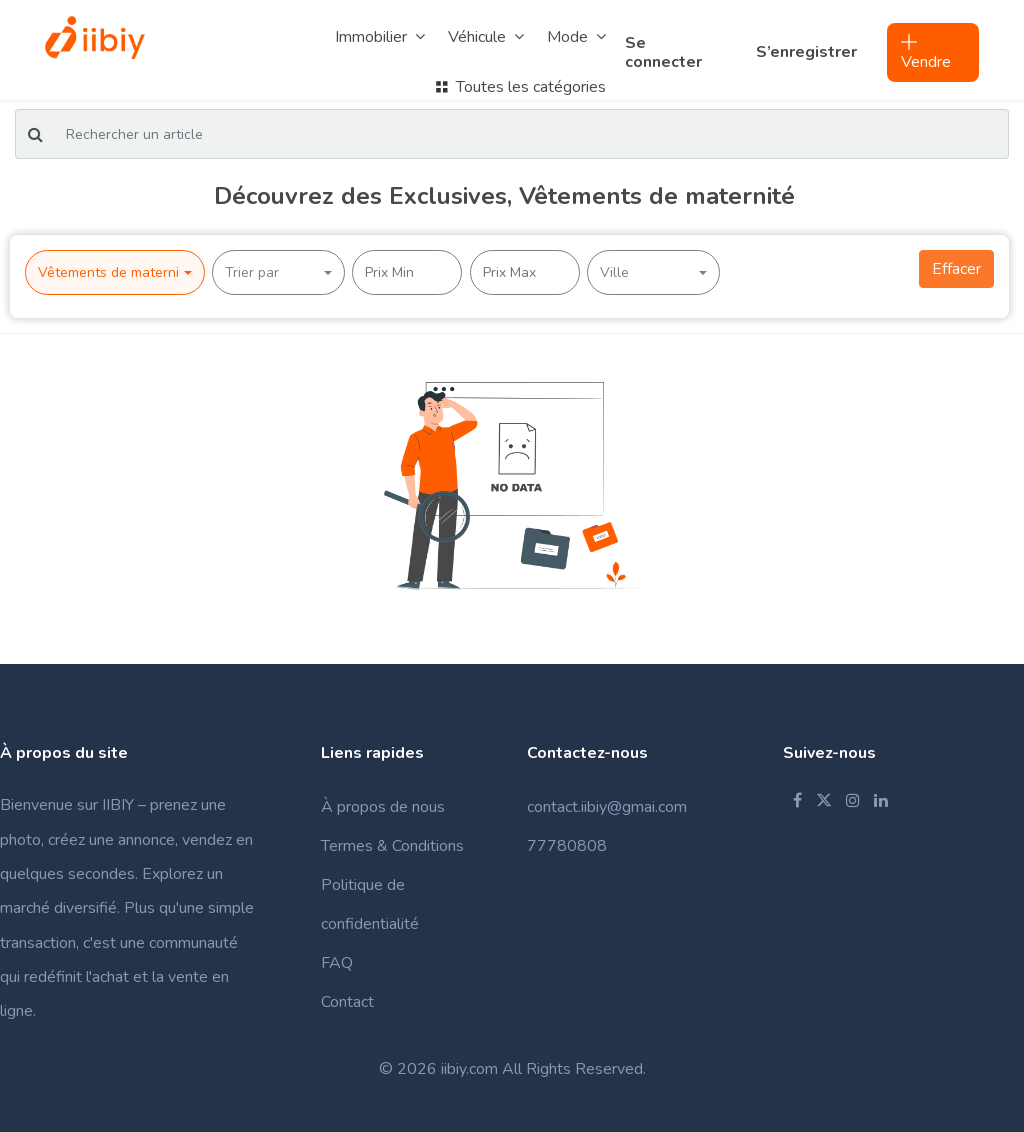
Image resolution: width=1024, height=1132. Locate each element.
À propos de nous (383, 807)
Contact (347, 1002)
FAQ (337, 963)
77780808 (567, 846)
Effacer (956, 269)
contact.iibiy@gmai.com (607, 807)
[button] (115, 272)
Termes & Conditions (392, 846)
